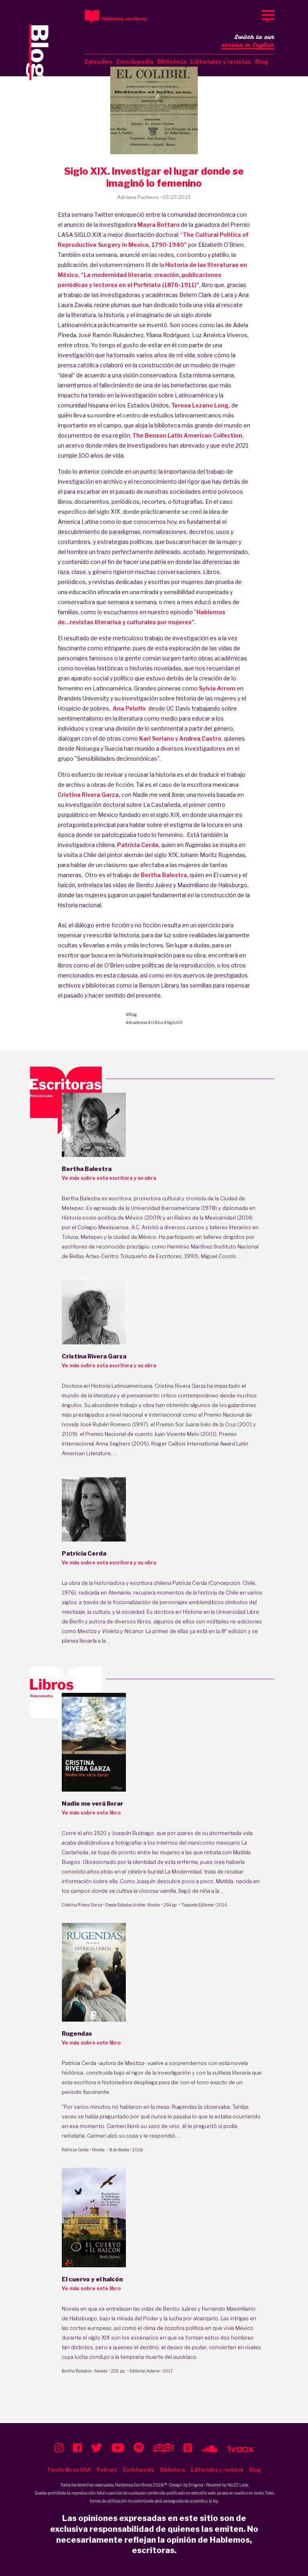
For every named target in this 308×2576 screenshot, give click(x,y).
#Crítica (155, 1022)
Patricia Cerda (75, 2149)
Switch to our (248, 42)
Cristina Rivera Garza (82, 1904)
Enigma (195, 2484)
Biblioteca (171, 61)
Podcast (107, 2470)
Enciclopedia (135, 61)
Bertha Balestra (76, 2370)
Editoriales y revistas (220, 61)
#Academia (136, 1022)
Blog (261, 61)
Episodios (99, 61)
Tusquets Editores (197, 1904)
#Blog (131, 1014)
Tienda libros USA (69, 2470)
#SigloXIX (173, 1022)
